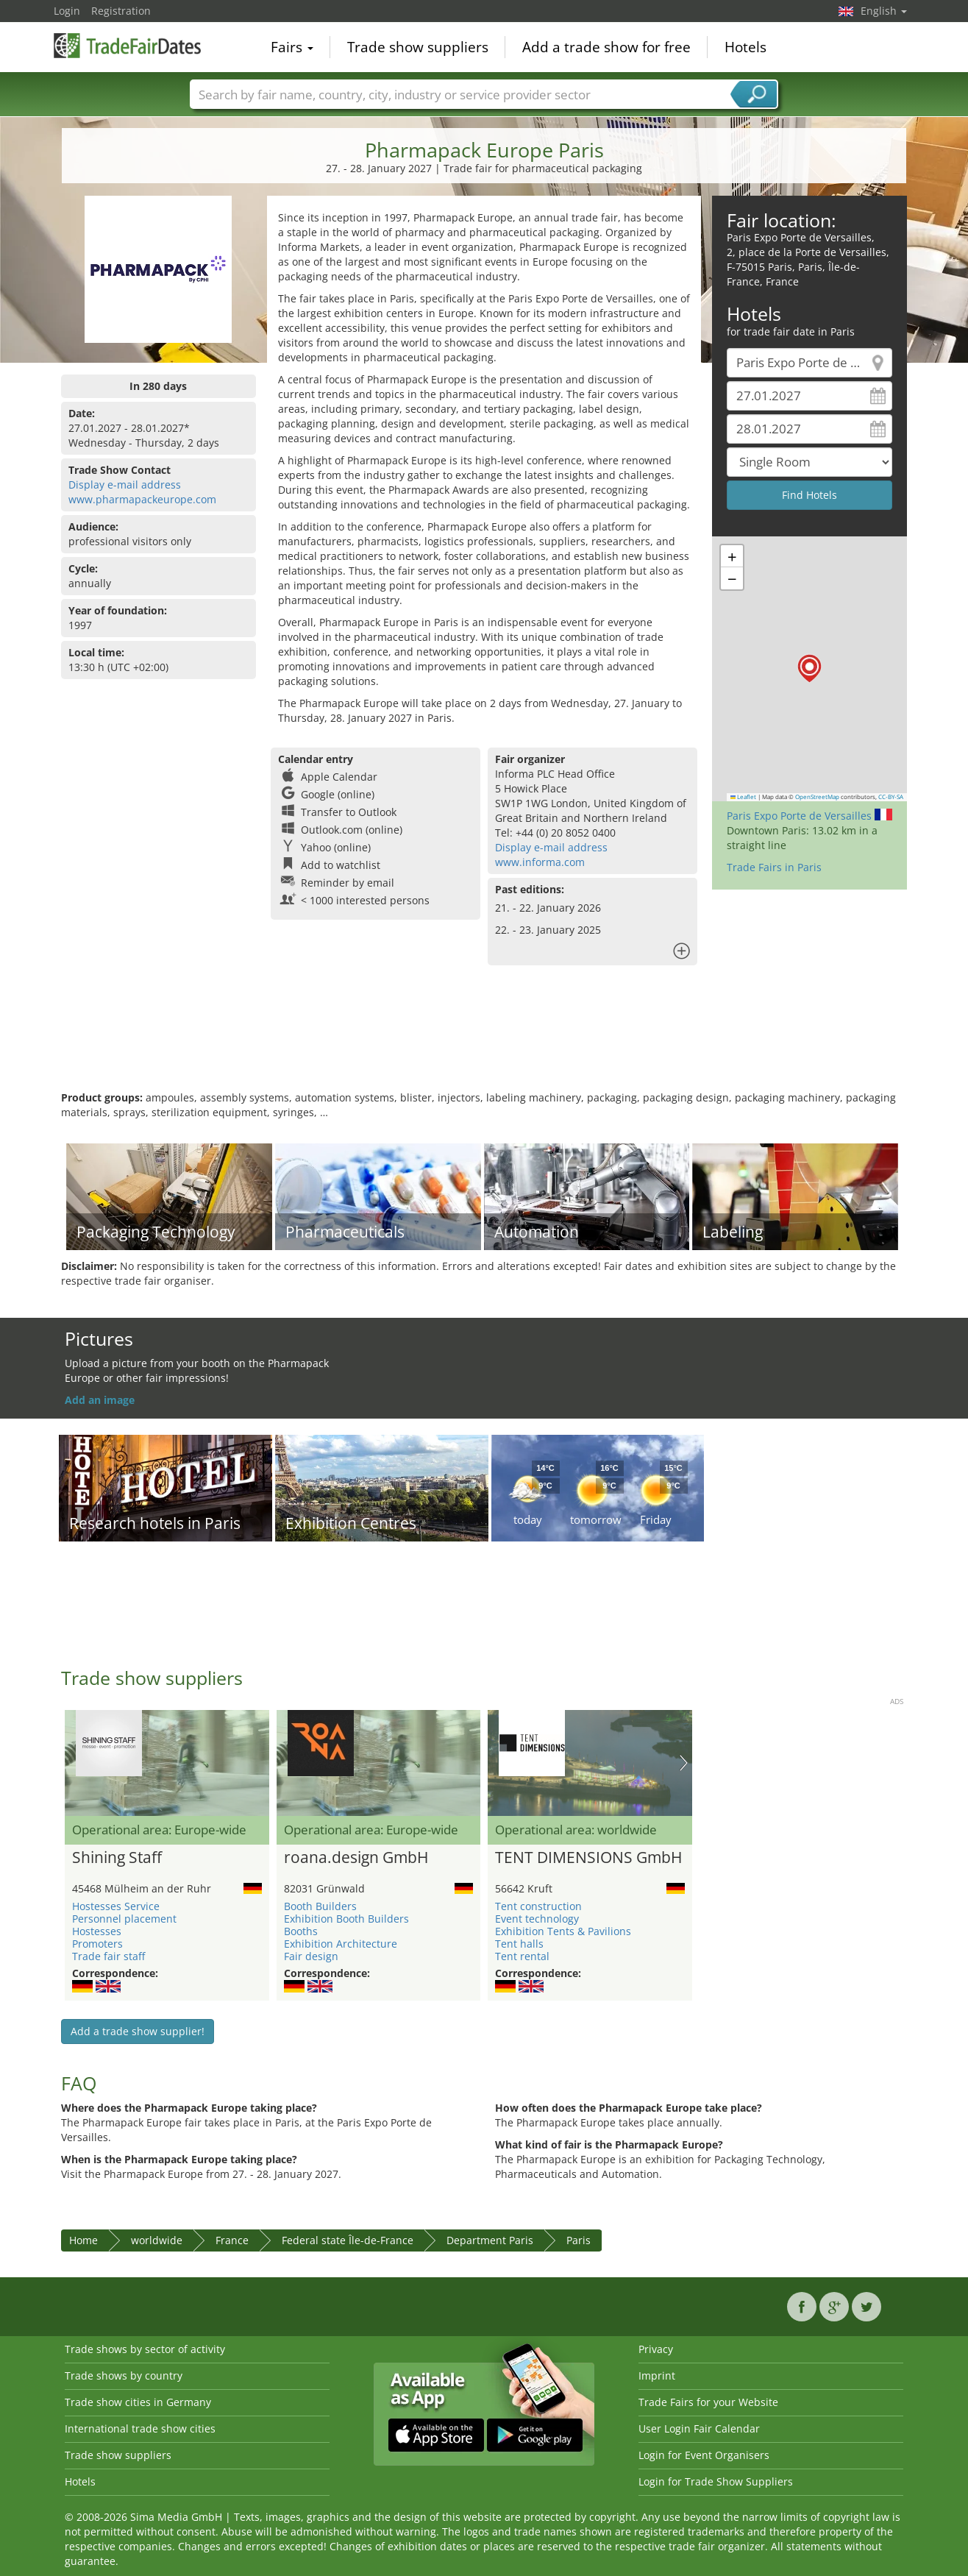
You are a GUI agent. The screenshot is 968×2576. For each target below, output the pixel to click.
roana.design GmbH (356, 1857)
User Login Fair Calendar (699, 2428)
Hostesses (96, 1931)
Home (83, 2240)
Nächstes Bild (683, 1763)
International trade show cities (140, 2428)
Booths (301, 1931)
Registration (121, 11)
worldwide (156, 2240)
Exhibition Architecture (340, 1944)
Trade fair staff (108, 1956)
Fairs (292, 47)
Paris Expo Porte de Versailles (799, 816)
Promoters (97, 1944)
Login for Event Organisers (703, 2455)
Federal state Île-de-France (347, 2240)
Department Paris (489, 2240)
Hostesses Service (116, 1906)
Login (67, 11)
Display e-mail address (124, 485)
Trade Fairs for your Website (708, 2402)
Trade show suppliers (417, 47)
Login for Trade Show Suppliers (715, 2481)
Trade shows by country (123, 2375)
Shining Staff (117, 1857)
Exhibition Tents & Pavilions (563, 1931)
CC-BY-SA (890, 797)
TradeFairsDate (127, 45)
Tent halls (519, 1944)
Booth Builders (320, 1906)
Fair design (311, 1956)
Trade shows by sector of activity (145, 2349)
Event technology (537, 1919)
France (232, 2240)
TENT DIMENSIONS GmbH (588, 1857)
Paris (578, 2240)
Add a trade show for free (606, 47)
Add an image (100, 1400)
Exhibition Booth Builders (346, 1919)
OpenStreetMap (817, 797)
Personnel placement (124, 1919)
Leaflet (743, 797)
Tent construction (538, 1906)
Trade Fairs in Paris (774, 867)
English (884, 11)
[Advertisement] (484, 1043)
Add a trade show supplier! (137, 2031)
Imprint (656, 2375)
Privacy (655, 2349)
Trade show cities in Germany (138, 2402)
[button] (809, 668)
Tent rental (522, 1956)
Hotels (745, 47)
